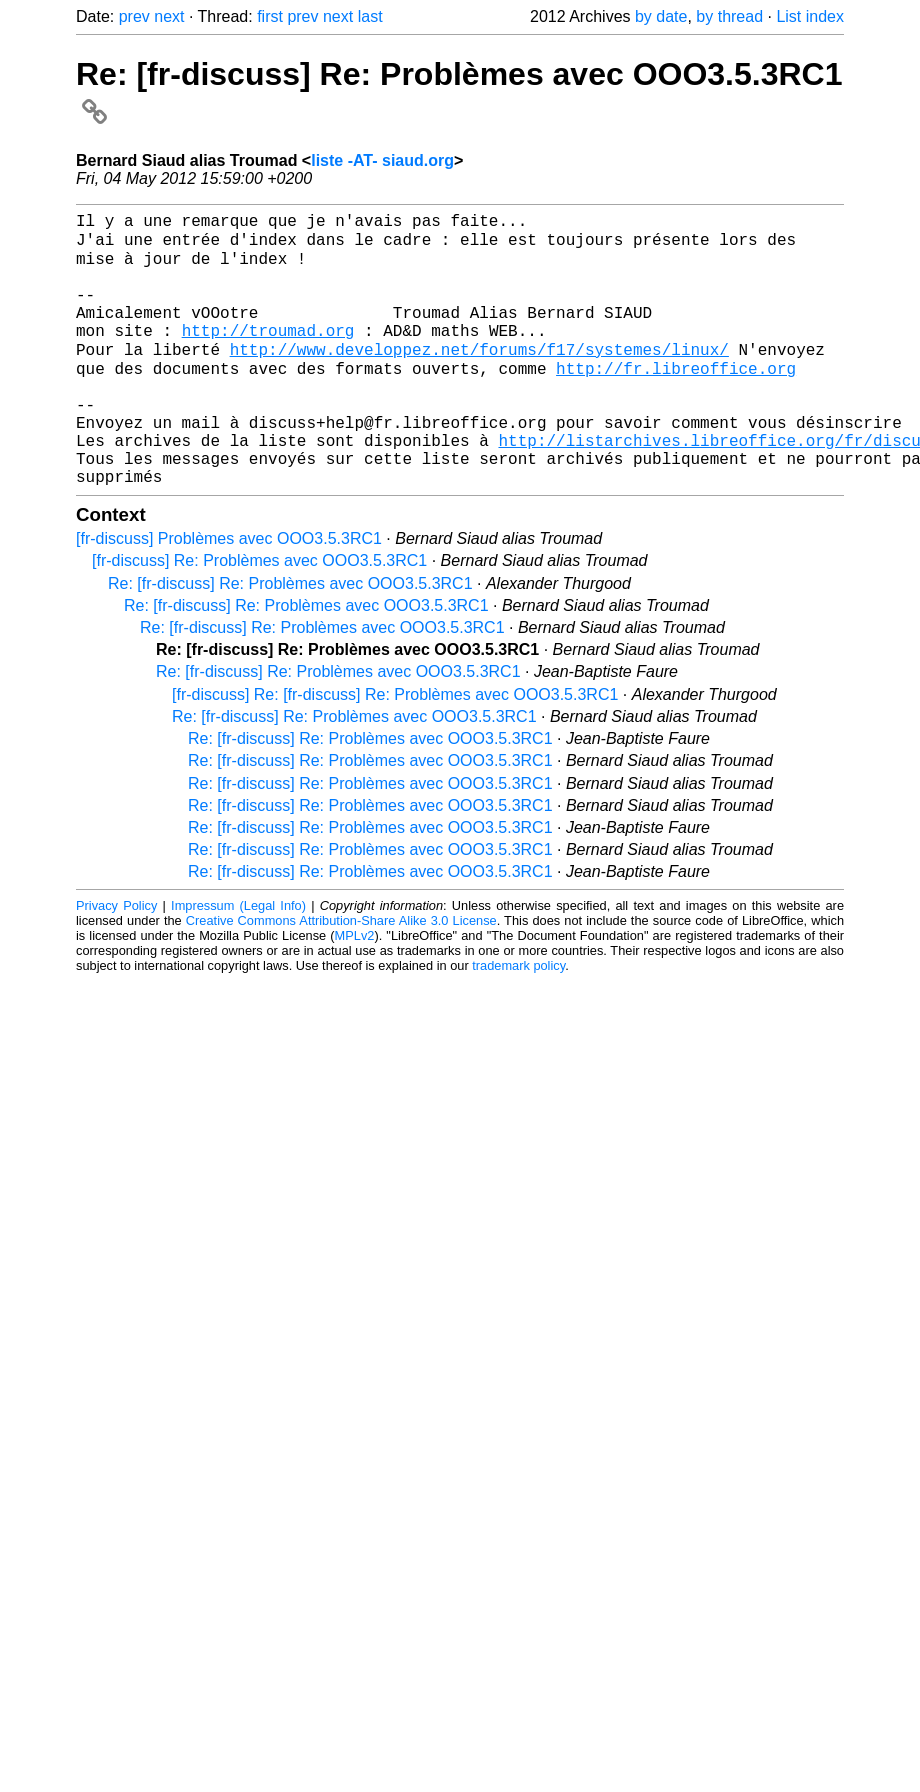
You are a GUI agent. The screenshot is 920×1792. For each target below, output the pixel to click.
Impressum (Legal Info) (238, 961)
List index (810, 16)
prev (134, 16)
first (270, 16)
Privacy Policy (116, 961)
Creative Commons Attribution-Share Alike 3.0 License (341, 976)
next (169, 16)
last (370, 16)
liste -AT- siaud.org (382, 160)
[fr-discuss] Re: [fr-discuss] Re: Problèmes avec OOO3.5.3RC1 (395, 750)
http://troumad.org (268, 356)
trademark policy (518, 1021)
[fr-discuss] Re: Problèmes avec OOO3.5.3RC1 (259, 616)
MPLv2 (355, 991)
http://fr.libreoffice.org (676, 400)
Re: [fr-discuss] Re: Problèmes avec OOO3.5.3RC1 (290, 639)
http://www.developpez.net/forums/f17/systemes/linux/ (479, 378)
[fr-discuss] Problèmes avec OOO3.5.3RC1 (229, 594)
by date (661, 16)
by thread (729, 16)
